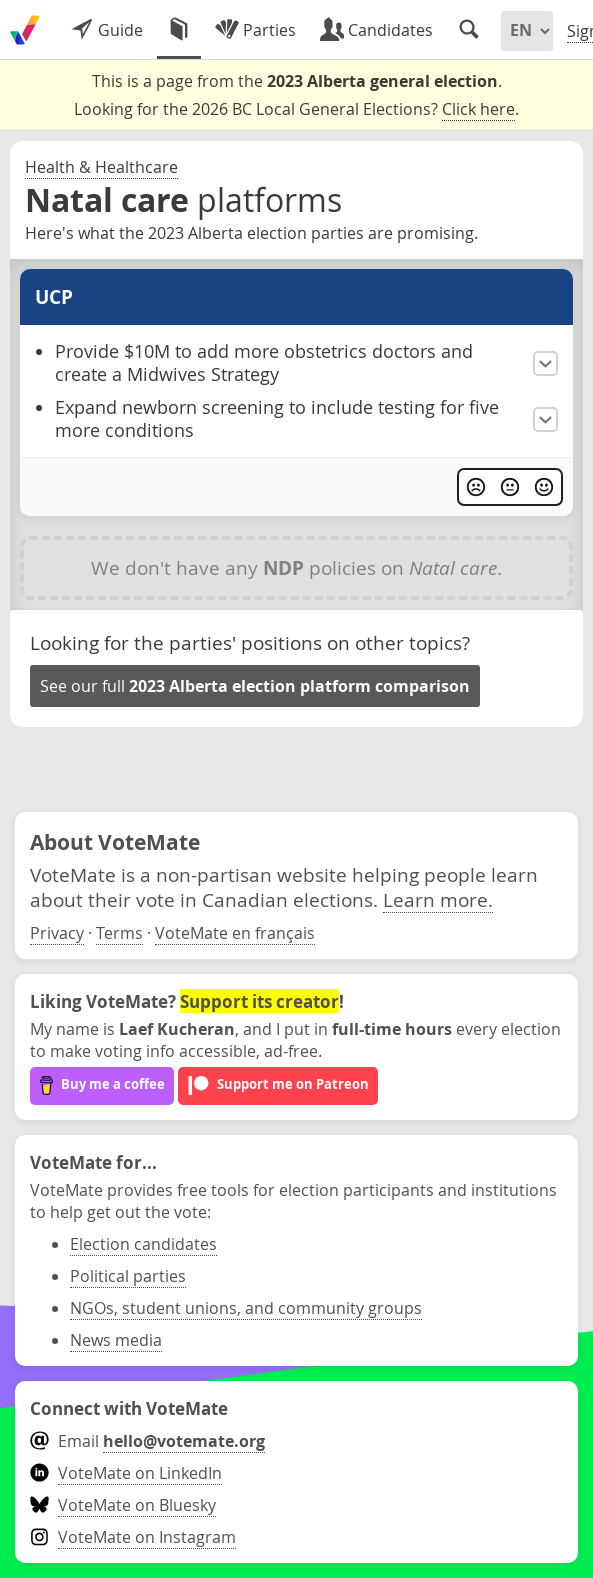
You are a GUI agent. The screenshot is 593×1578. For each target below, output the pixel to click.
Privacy (57, 933)
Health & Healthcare (101, 167)
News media (116, 1340)
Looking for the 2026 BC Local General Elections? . (296, 109)
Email (147, 1441)
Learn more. (438, 899)
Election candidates (143, 1244)
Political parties (128, 1276)
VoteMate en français (235, 933)
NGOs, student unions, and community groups (246, 1308)
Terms (119, 933)
